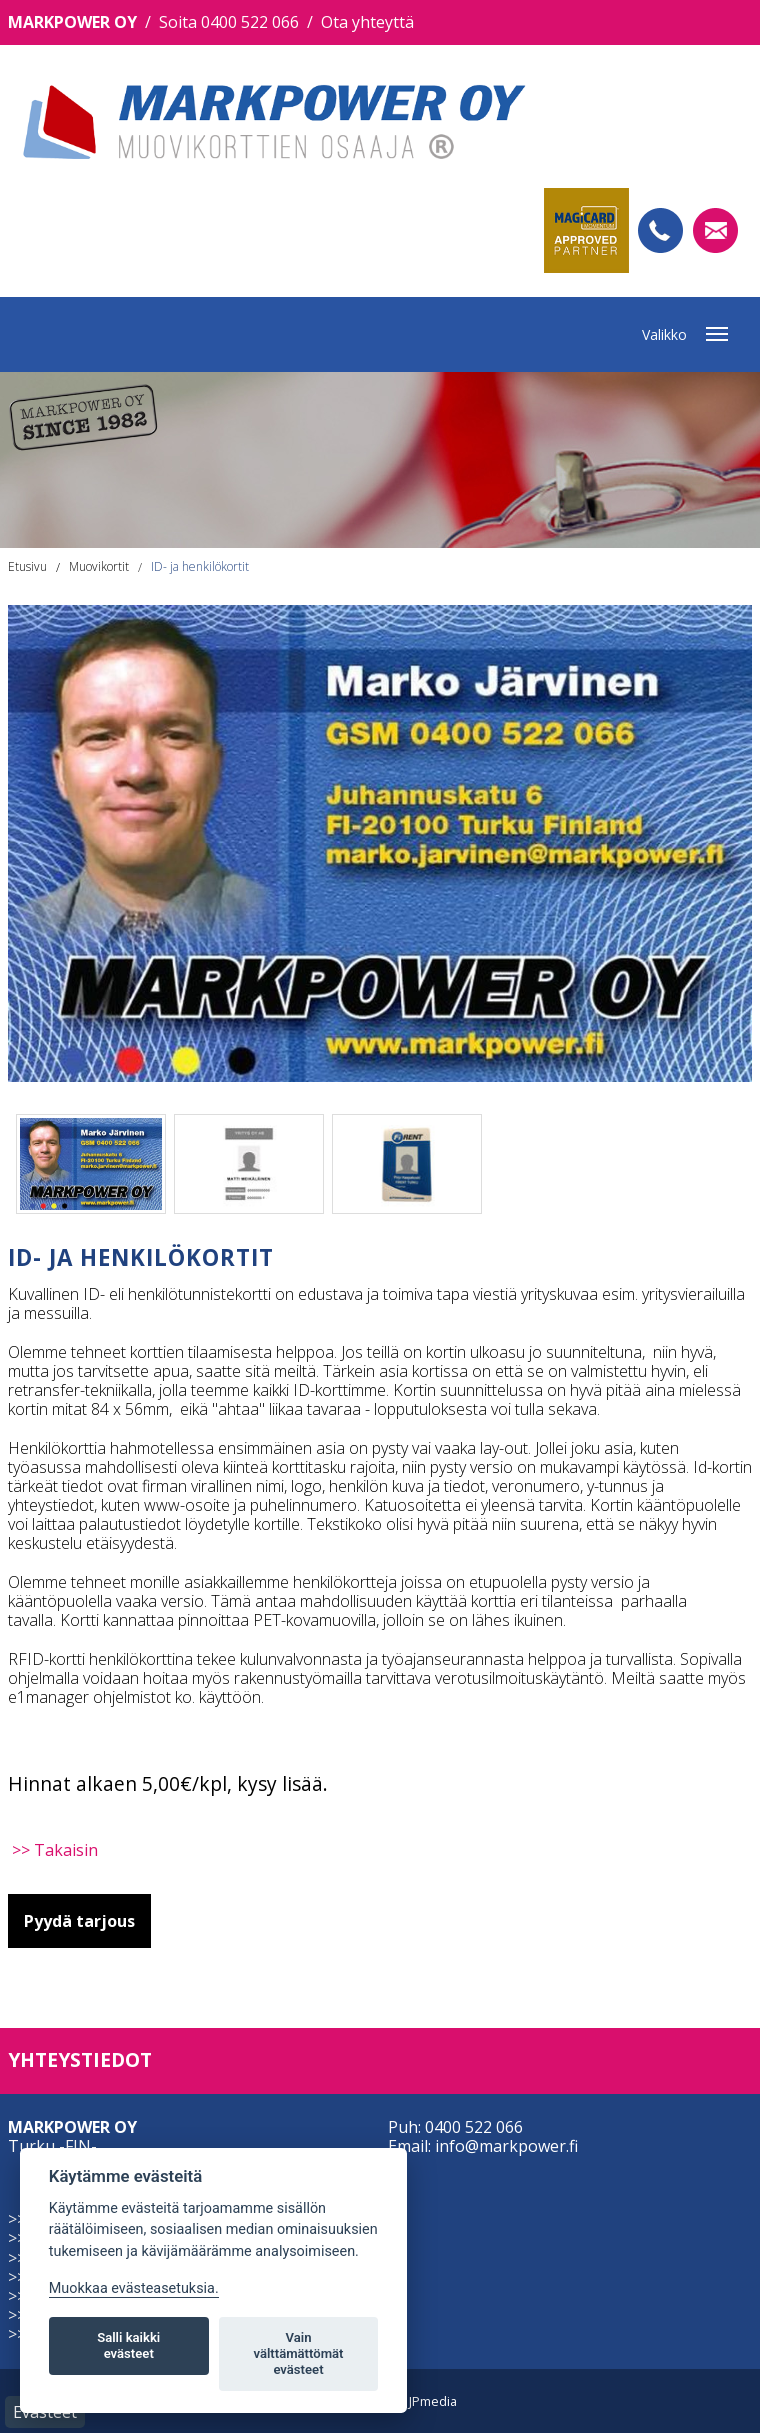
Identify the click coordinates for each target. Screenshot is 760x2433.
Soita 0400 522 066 (229, 22)
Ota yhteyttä (367, 22)
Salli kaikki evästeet (128, 2345)
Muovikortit (99, 566)
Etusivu (27, 566)
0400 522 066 (474, 2127)
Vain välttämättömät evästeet (298, 2353)
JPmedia (433, 2401)
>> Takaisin (55, 1850)
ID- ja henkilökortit (200, 566)
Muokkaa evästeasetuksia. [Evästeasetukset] (134, 2288)
